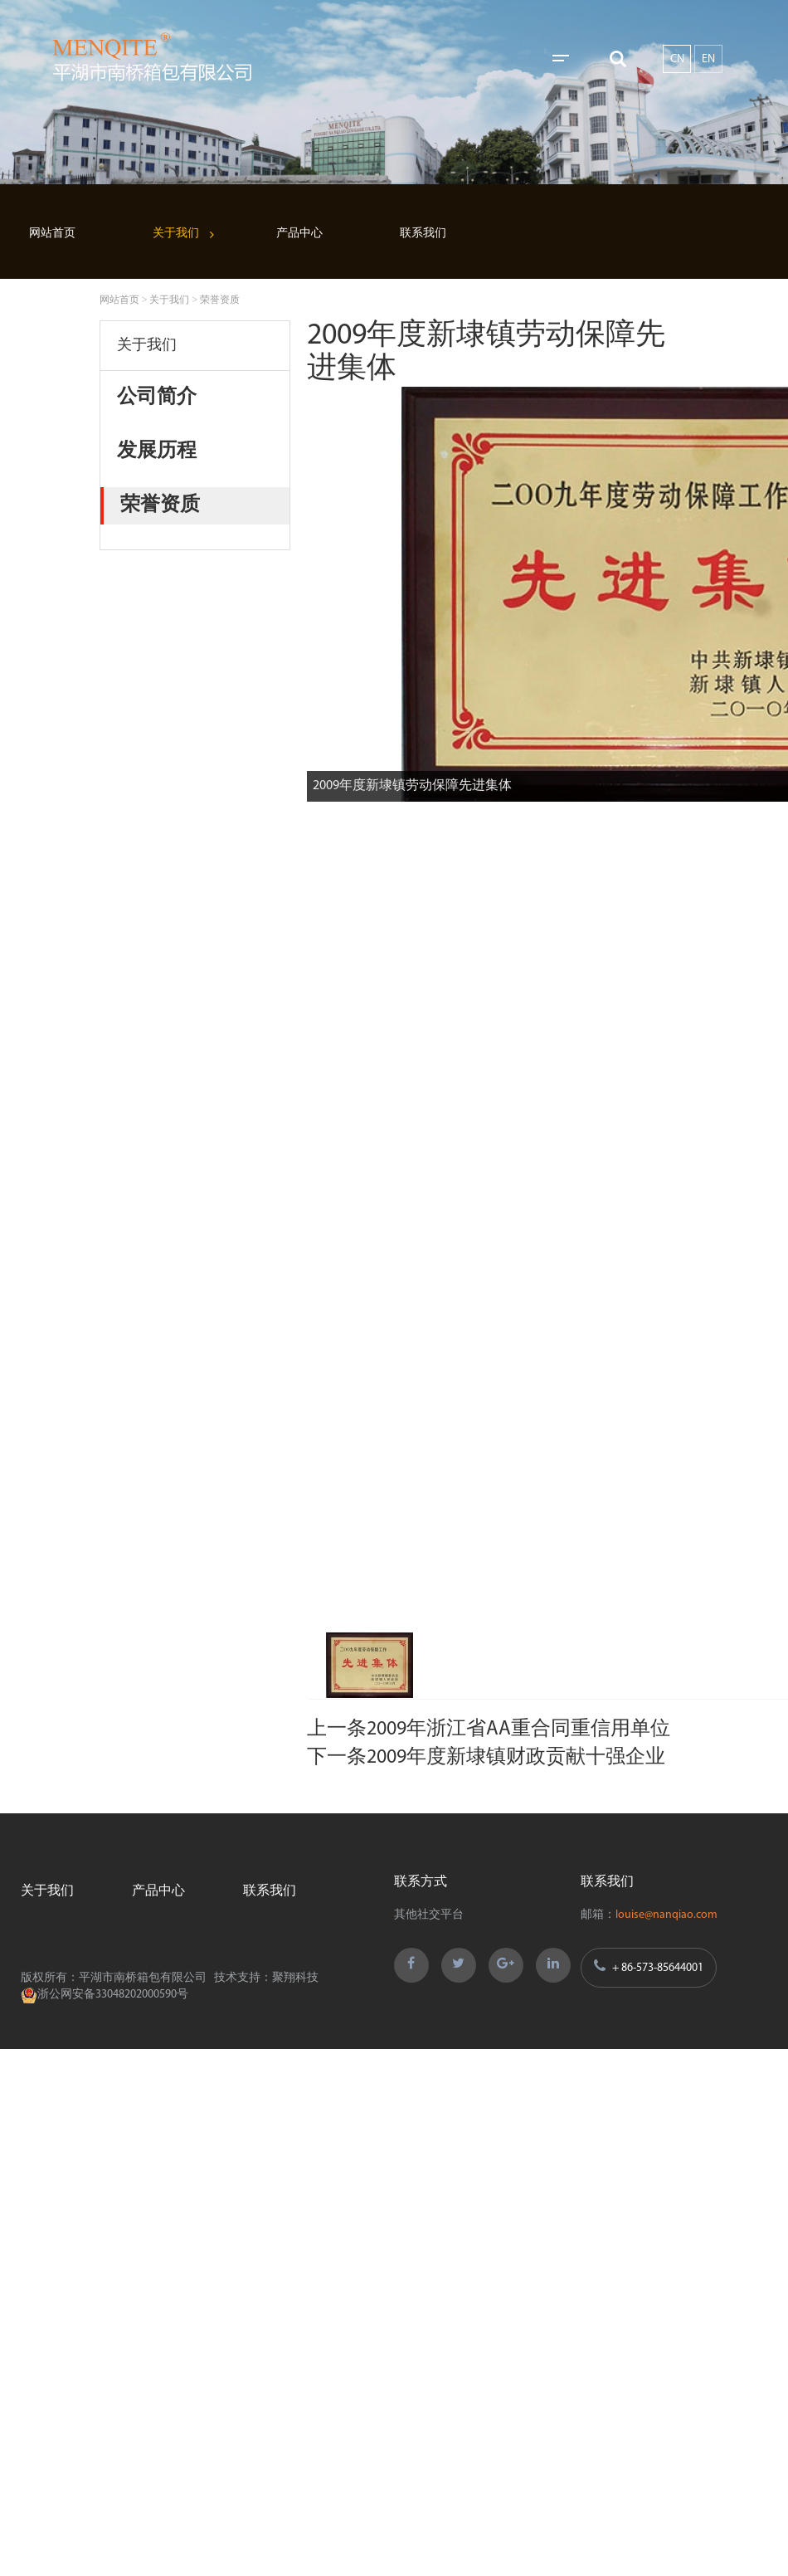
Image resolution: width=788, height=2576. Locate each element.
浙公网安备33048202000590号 (104, 1995)
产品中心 (299, 233)
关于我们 (176, 233)
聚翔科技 (295, 1978)
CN (677, 59)
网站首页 (52, 233)
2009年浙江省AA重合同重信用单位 (518, 1729)
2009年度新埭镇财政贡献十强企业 (516, 1758)
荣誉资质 (220, 299)
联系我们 (423, 233)
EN (708, 59)
